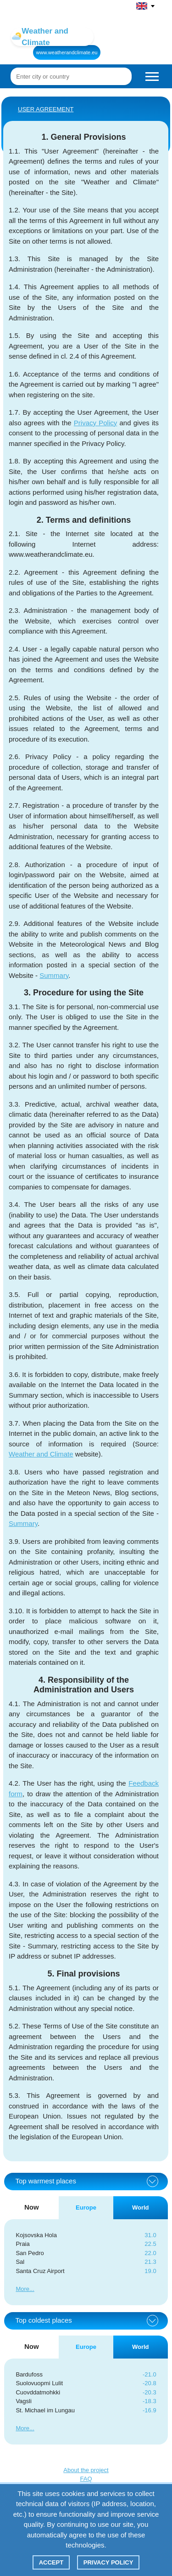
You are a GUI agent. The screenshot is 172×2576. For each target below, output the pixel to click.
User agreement (45, 109)
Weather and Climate (41, 1454)
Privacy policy (108, 2562)
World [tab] (140, 2207)
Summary (53, 975)
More (22, 2288)
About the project (85, 2470)
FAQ (86, 2478)
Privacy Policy (95, 423)
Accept (51, 2562)
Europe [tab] (86, 2207)
